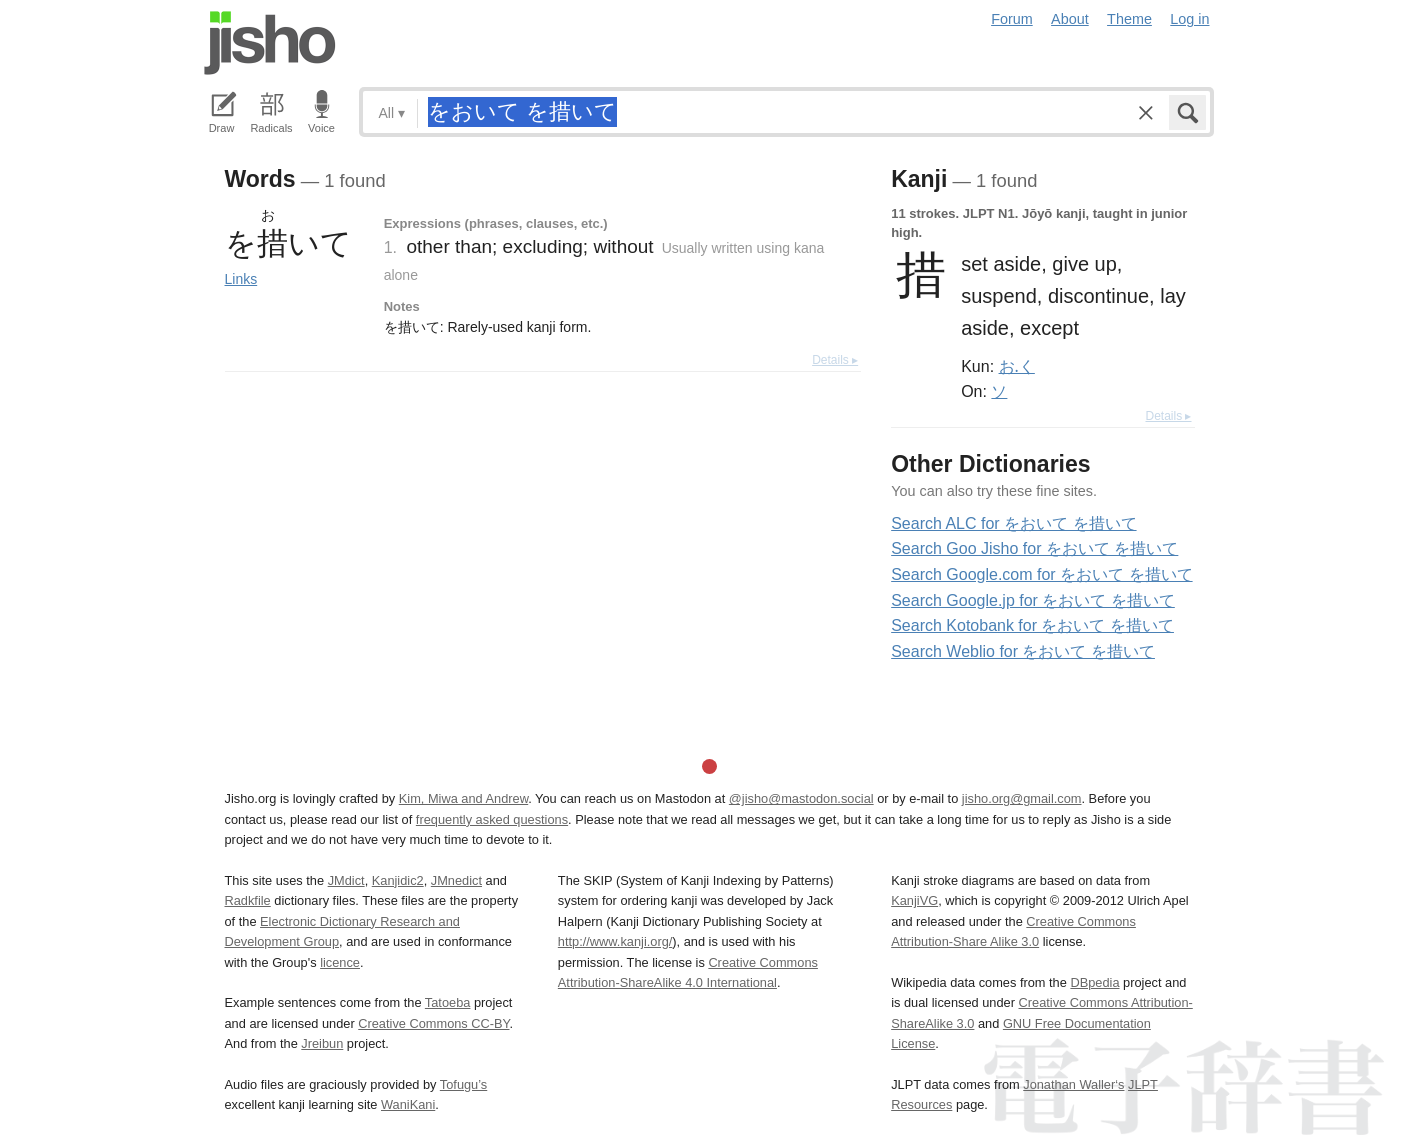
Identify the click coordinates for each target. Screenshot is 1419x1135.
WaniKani (408, 1104)
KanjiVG (914, 900)
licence (340, 962)
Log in (1189, 19)
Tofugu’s (463, 1084)
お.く (1017, 366)
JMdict (346, 880)
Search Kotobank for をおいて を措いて (1032, 625)
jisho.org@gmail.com (1022, 798)
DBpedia (1094, 982)
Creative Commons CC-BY (433, 1023)
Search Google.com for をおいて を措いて (1041, 574)
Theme (1129, 19)
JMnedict (456, 880)
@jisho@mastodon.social (801, 798)
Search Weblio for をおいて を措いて (1023, 651)
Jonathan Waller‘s (1073, 1084)
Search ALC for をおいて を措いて (1013, 523)
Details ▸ (835, 360)
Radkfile (248, 900)
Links (241, 279)
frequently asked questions (492, 819)
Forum (1012, 19)
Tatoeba (448, 1002)
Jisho (270, 43)
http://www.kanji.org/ (615, 941)
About (1070, 19)
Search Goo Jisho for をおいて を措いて (1034, 548)
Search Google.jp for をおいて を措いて (1033, 600)
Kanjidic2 (398, 880)
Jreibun (322, 1043)
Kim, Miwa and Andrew (463, 798)
